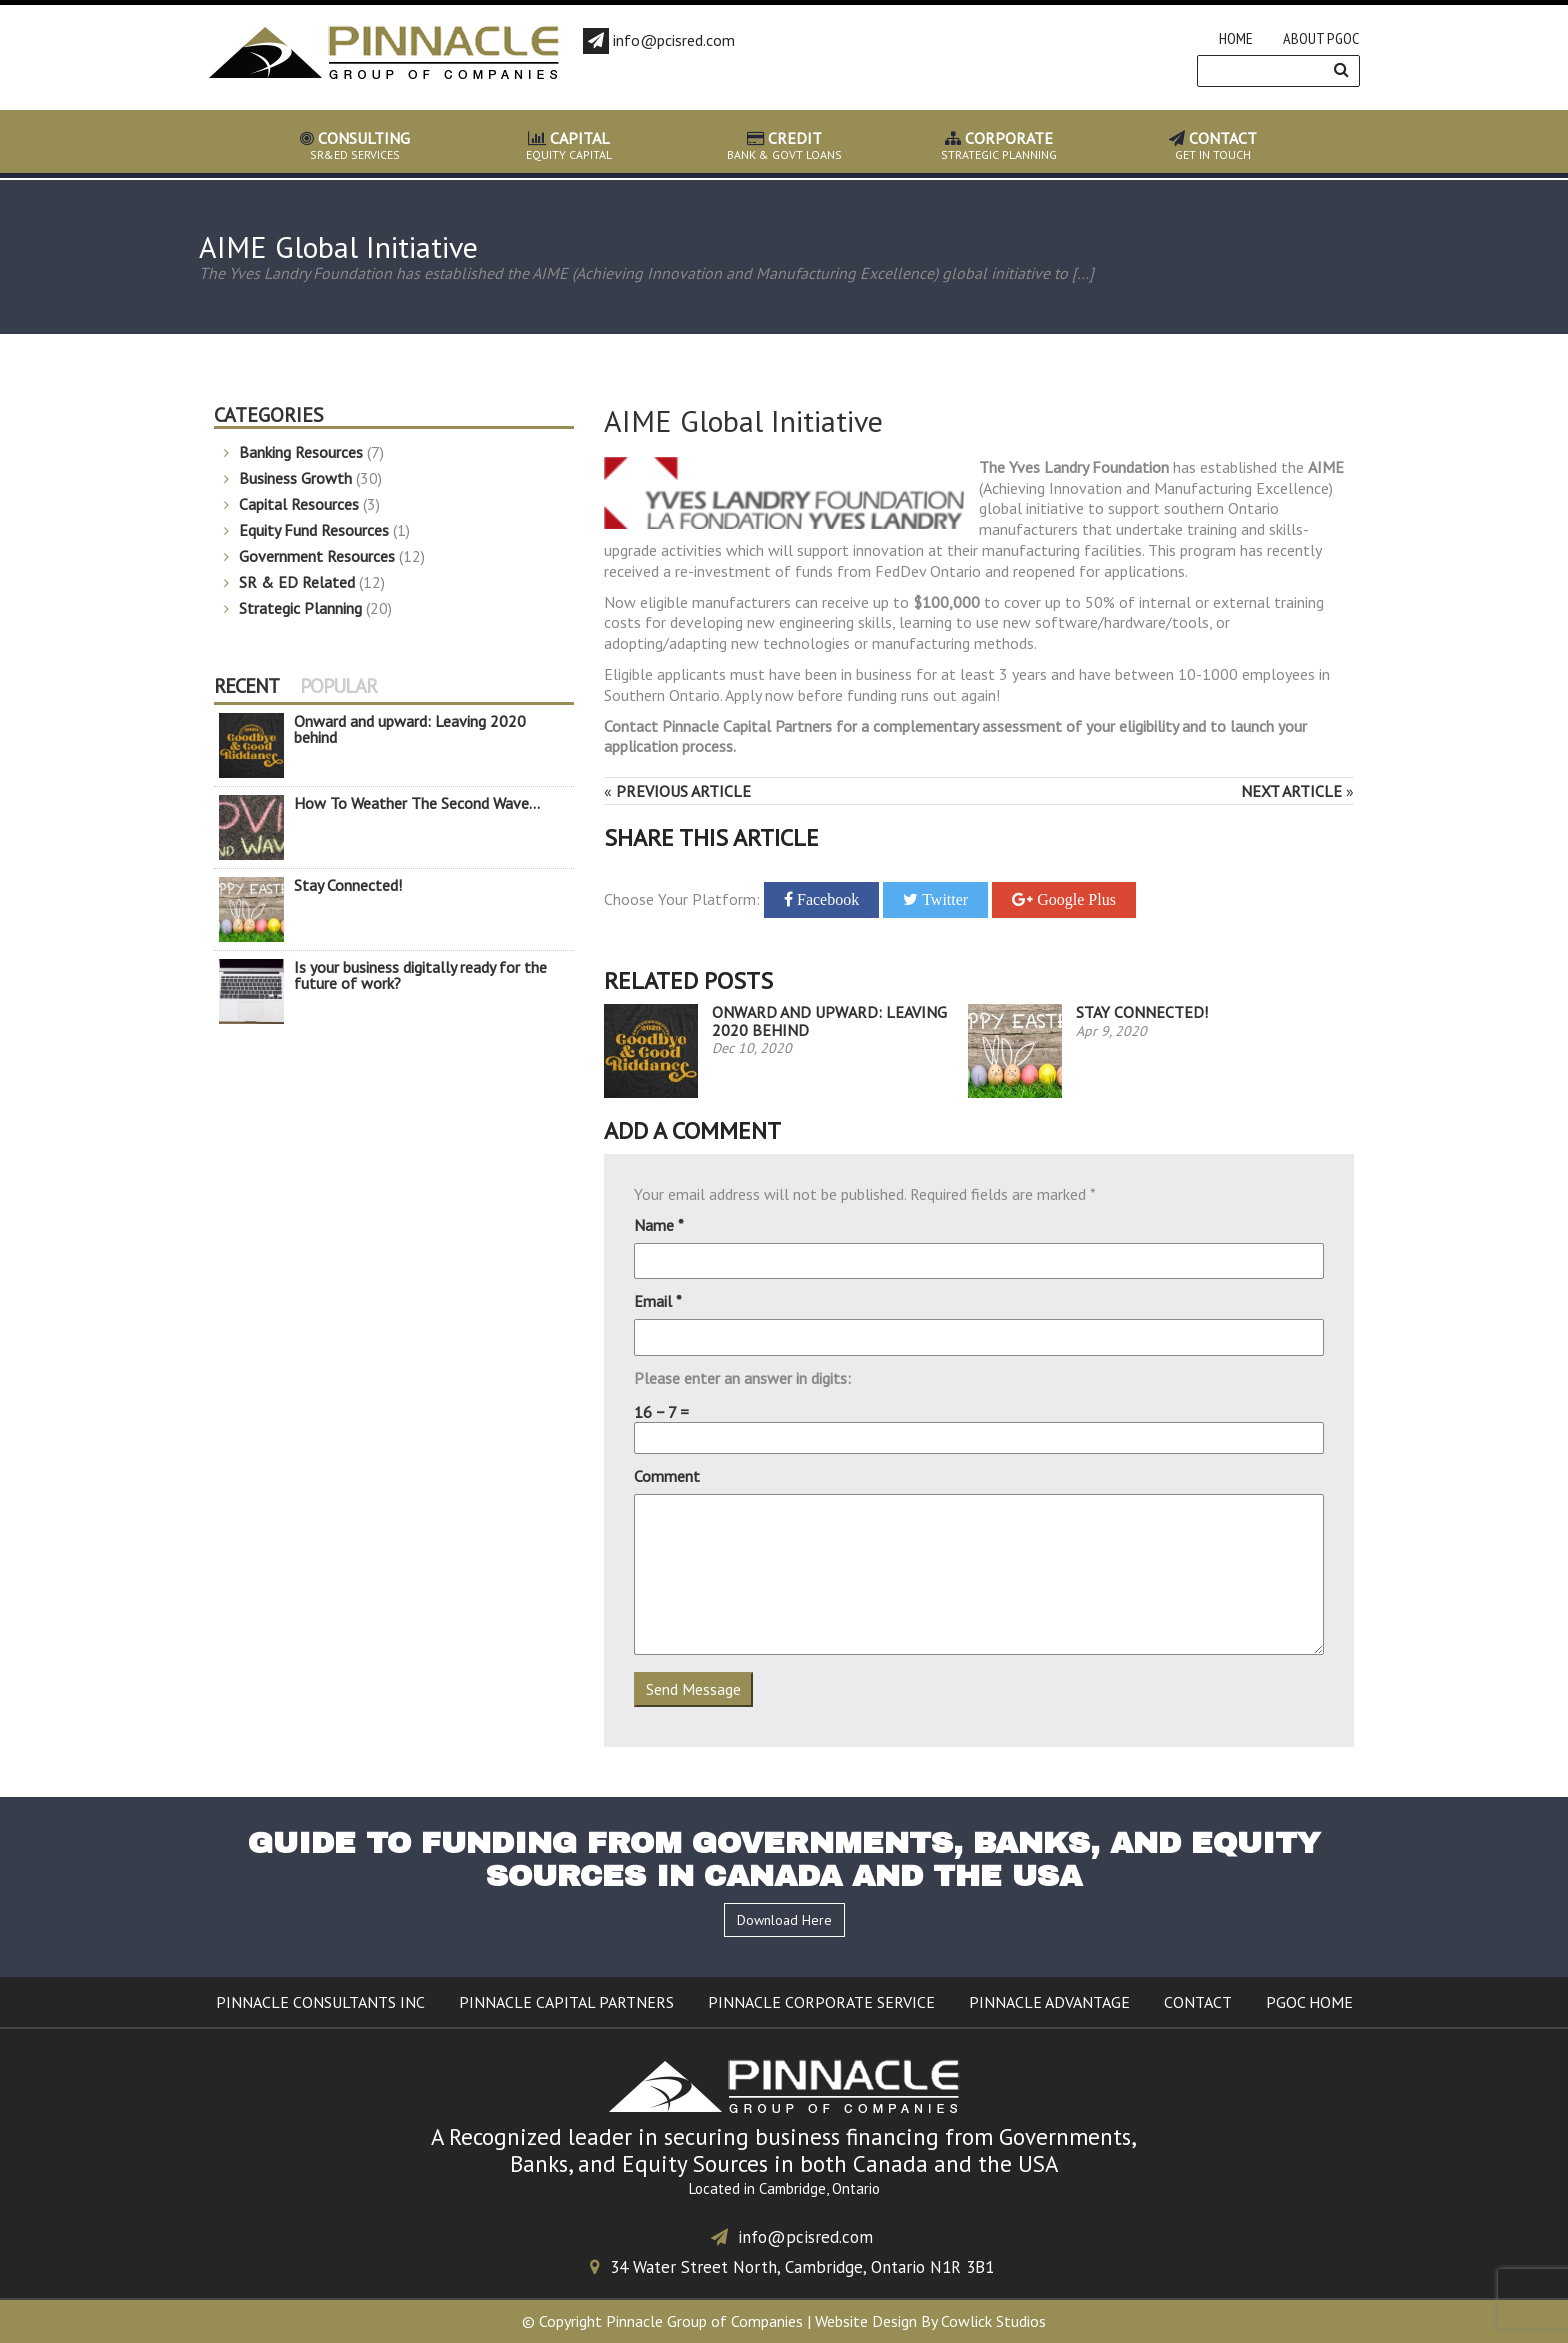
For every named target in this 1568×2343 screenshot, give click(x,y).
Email (658, 1301)
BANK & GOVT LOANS (784, 146)
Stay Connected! (1142, 1012)
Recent (246, 686)
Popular (338, 686)
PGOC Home (1309, 2002)
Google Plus (1074, 899)
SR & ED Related (297, 582)
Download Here (784, 1920)
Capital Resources (299, 504)
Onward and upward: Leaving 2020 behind (829, 1021)
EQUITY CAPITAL (569, 146)
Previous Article (683, 791)
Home (1236, 38)
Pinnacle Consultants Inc (320, 2002)
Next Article (1291, 791)
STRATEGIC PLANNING (998, 146)
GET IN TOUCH (1213, 146)
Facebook (826, 899)
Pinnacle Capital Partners (566, 2002)
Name (659, 1225)
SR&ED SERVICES (355, 146)
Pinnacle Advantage (1049, 2002)
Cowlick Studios (993, 2321)
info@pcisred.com (792, 2237)
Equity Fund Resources (314, 530)
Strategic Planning (300, 608)
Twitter (943, 899)
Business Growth (295, 478)
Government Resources (317, 556)
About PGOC (1321, 38)
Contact (1198, 2002)
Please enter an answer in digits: (742, 1378)
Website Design (866, 2321)
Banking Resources (301, 452)
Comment (667, 1476)
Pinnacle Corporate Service (821, 2002)
